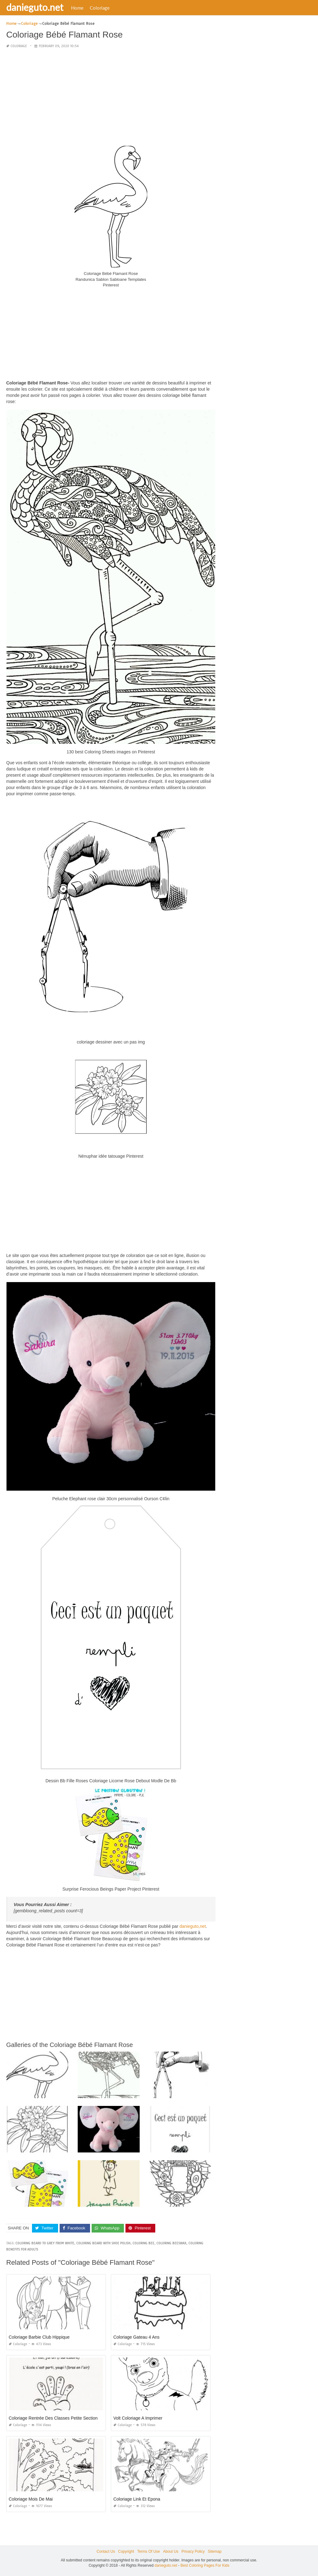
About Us (170, 2551)
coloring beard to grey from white (45, 2243)
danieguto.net (34, 7)
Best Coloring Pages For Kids (204, 2565)
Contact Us (106, 2551)
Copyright (126, 2551)
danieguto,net (192, 1926)
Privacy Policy (193, 2551)
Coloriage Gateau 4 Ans (136, 2337)
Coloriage (100, 8)
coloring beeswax (171, 2243)
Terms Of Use (148, 2551)
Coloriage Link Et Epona (136, 2499)
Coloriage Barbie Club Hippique (39, 2337)
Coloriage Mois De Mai (31, 2499)
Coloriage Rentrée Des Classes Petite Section (53, 2418)
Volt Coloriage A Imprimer (137, 2418)
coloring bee (143, 2243)
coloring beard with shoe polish (103, 2243)
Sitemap (214, 2551)
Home (77, 8)
